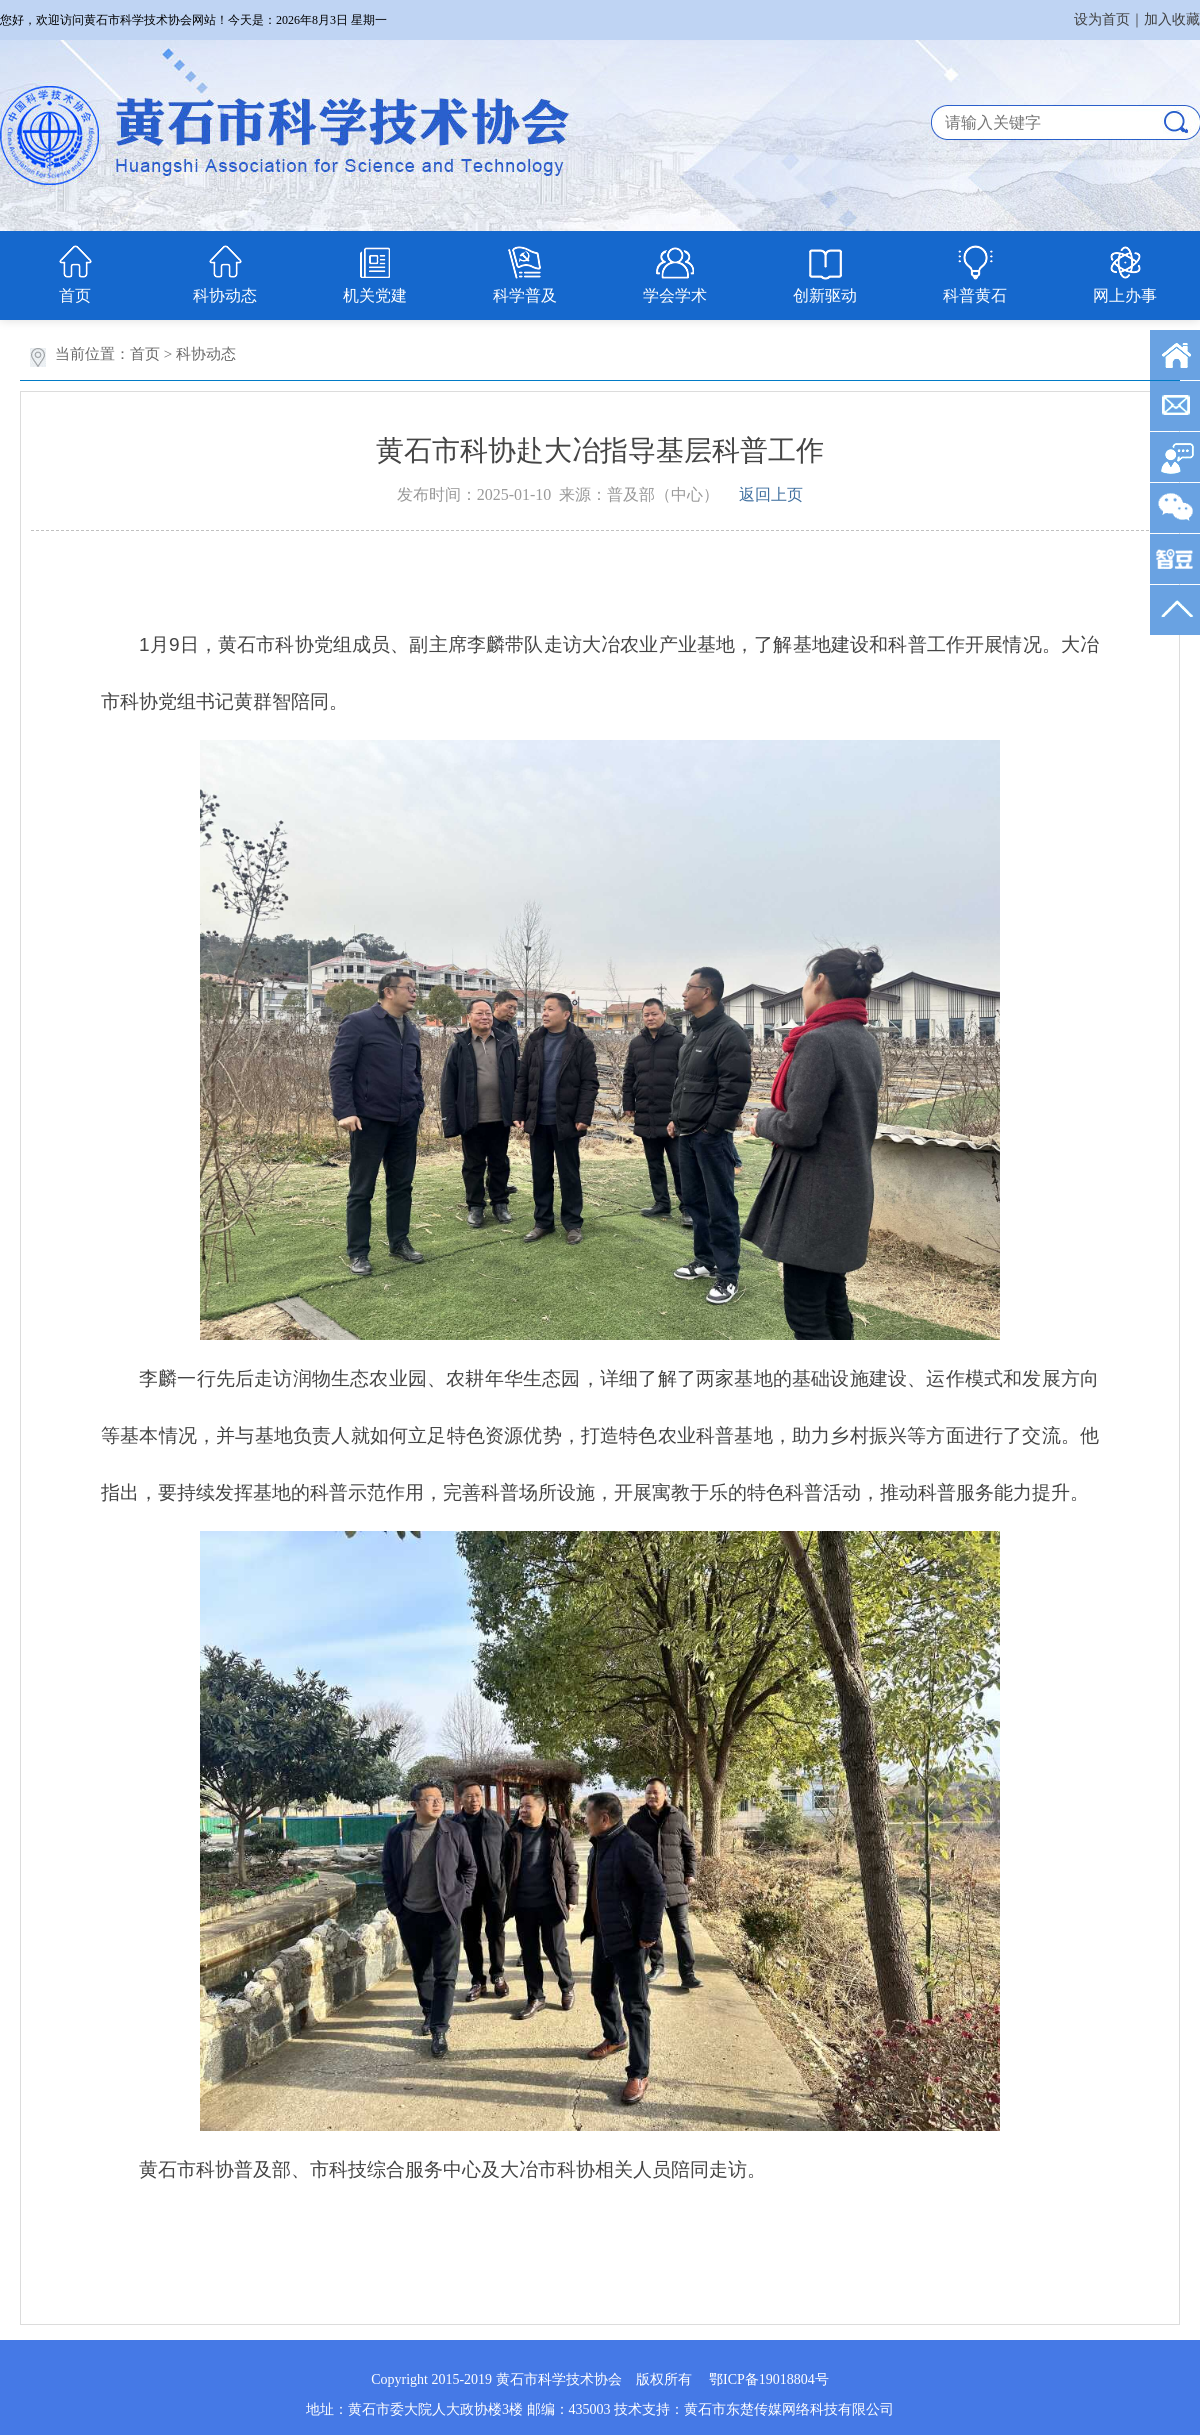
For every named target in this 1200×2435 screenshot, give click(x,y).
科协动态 (225, 295)
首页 (75, 295)
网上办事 (1125, 295)
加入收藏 (1172, 19)
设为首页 (1102, 19)
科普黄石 (975, 295)
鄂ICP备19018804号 (769, 2379)
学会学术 (675, 295)
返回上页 (771, 494)
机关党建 (375, 295)
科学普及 (525, 295)
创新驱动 (825, 295)
